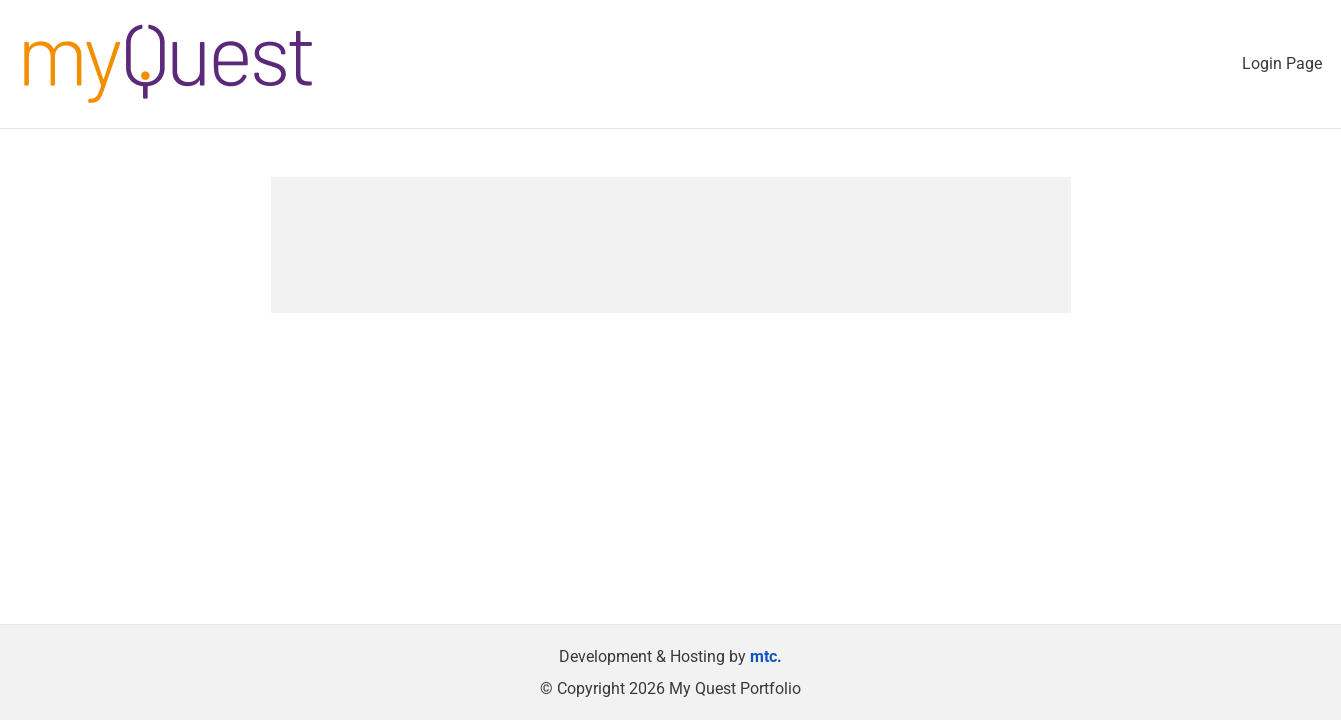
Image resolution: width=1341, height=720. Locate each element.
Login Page (1282, 63)
